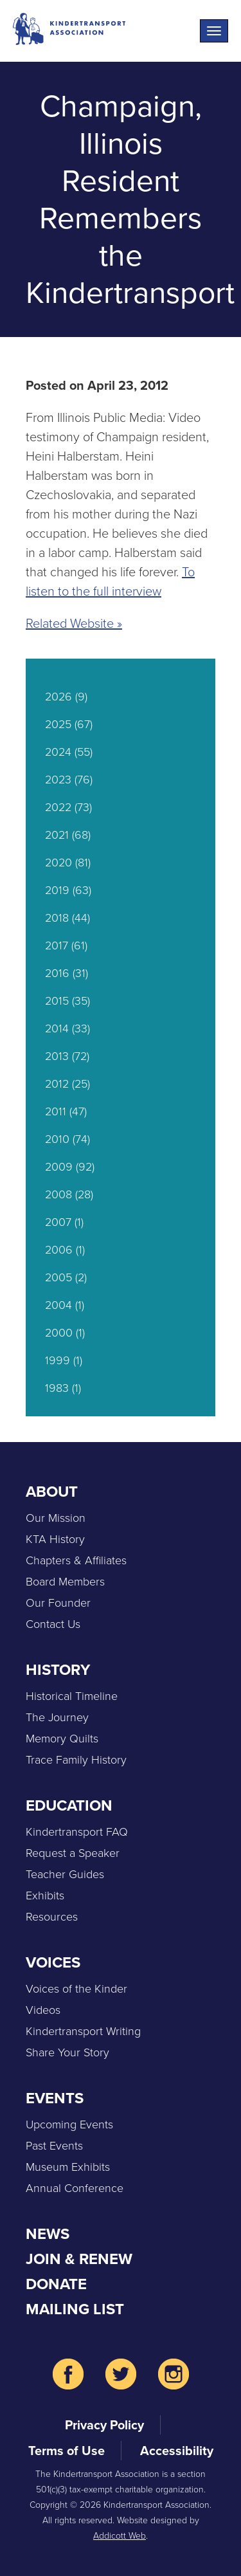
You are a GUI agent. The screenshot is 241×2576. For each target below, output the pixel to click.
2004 (58, 1305)
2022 (58, 807)
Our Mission (55, 1518)
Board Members (65, 1581)
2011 (55, 1111)
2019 (57, 890)
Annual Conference (74, 2188)
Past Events (54, 2145)
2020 (58, 862)
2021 (57, 835)
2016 (57, 973)
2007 (58, 1222)
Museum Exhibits (68, 2167)
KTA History (55, 1539)
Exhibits (45, 1895)
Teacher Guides (65, 1874)
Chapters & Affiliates (76, 1560)
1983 (57, 1388)
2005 (58, 1277)
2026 (58, 696)
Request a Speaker (73, 1853)
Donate (56, 2284)
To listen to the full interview (110, 581)
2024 (58, 752)
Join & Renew (79, 2258)
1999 (57, 1360)
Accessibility (176, 2450)
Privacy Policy (104, 2424)
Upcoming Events (69, 2124)
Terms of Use (66, 2450)
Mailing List (75, 2309)
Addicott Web (119, 2536)
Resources (52, 1916)
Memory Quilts (62, 1738)
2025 (58, 724)
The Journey (57, 1717)
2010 (57, 1139)
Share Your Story (67, 2052)
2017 (56, 945)
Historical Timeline (72, 1696)
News (47, 2233)
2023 (58, 779)
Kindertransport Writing (83, 2031)
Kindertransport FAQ (77, 1831)
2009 (59, 1166)
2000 (59, 1332)
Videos (43, 2010)
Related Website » (74, 623)
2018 (57, 917)
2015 (57, 1000)
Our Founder (58, 1602)
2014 (57, 1028)
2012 (57, 1083)
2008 (58, 1194)
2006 (59, 1249)
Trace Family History (76, 1759)
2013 (57, 1056)
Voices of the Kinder (76, 1988)
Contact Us (53, 1624)
